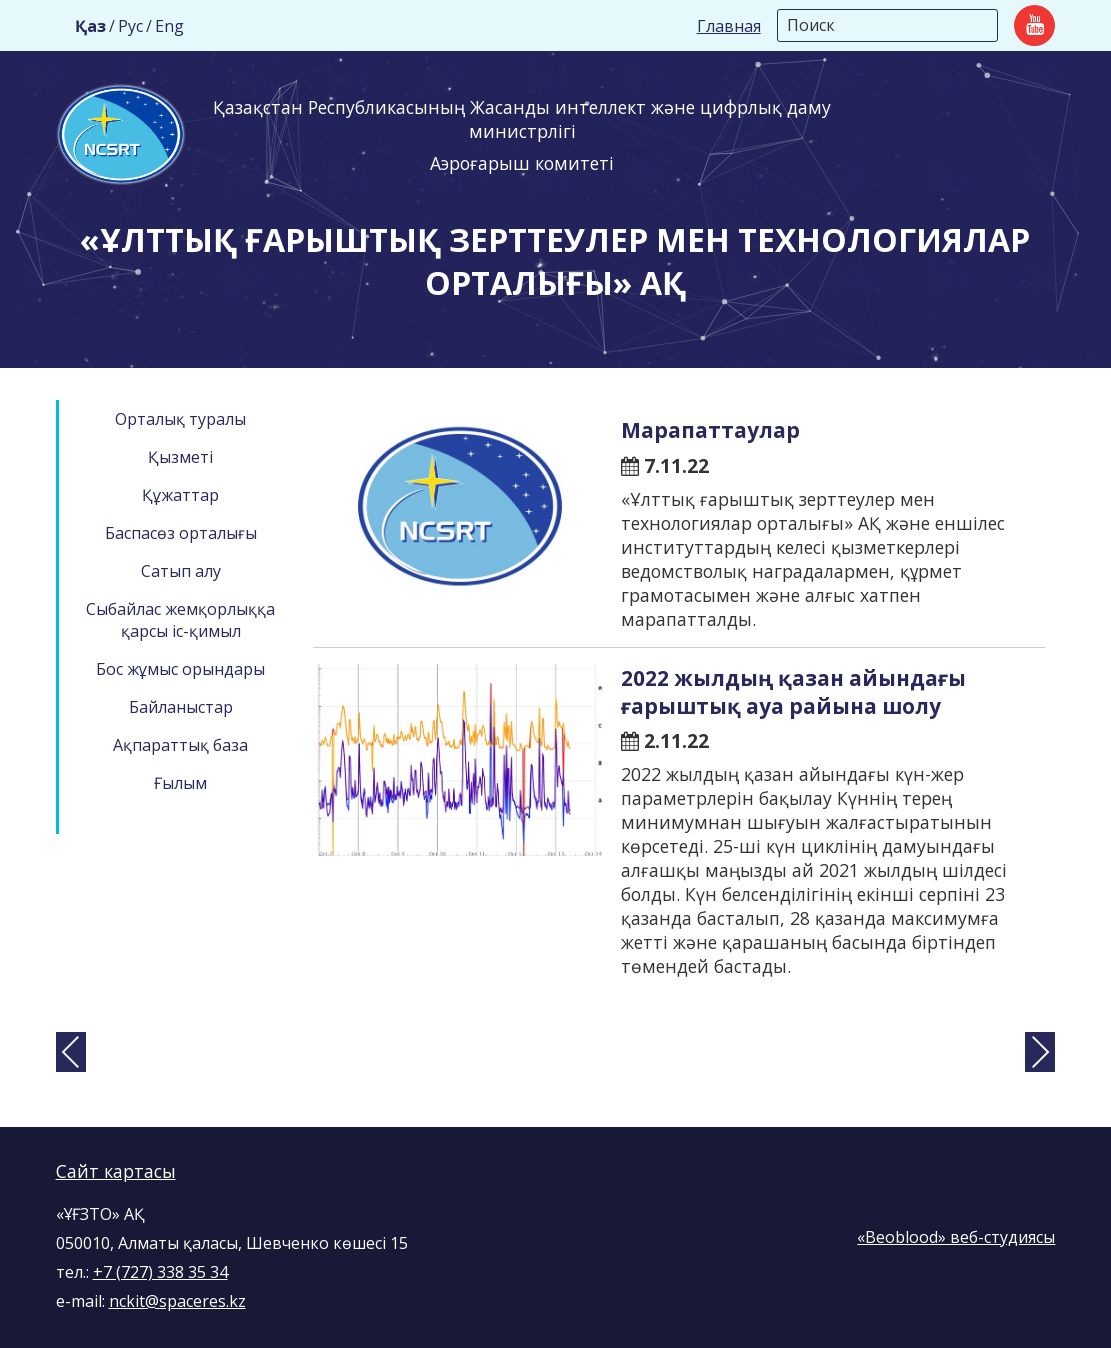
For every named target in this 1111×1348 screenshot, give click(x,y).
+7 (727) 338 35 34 (160, 1272)
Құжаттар (180, 495)
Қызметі (180, 457)
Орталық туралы (180, 419)
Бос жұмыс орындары (180, 669)
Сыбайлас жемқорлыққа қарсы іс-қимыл (180, 620)
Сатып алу (181, 571)
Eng (169, 26)
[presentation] (71, 1052)
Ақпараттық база (180, 745)
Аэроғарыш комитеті (522, 163)
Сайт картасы (116, 1171)
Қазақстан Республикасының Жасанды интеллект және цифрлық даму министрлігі (522, 119)
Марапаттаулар (710, 430)
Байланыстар (181, 707)
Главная (729, 26)
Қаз (90, 26)
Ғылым (180, 783)
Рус (130, 26)
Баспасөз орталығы (181, 533)
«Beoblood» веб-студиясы (956, 1237)
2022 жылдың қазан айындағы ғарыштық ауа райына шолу (793, 692)
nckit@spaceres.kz (177, 1301)
